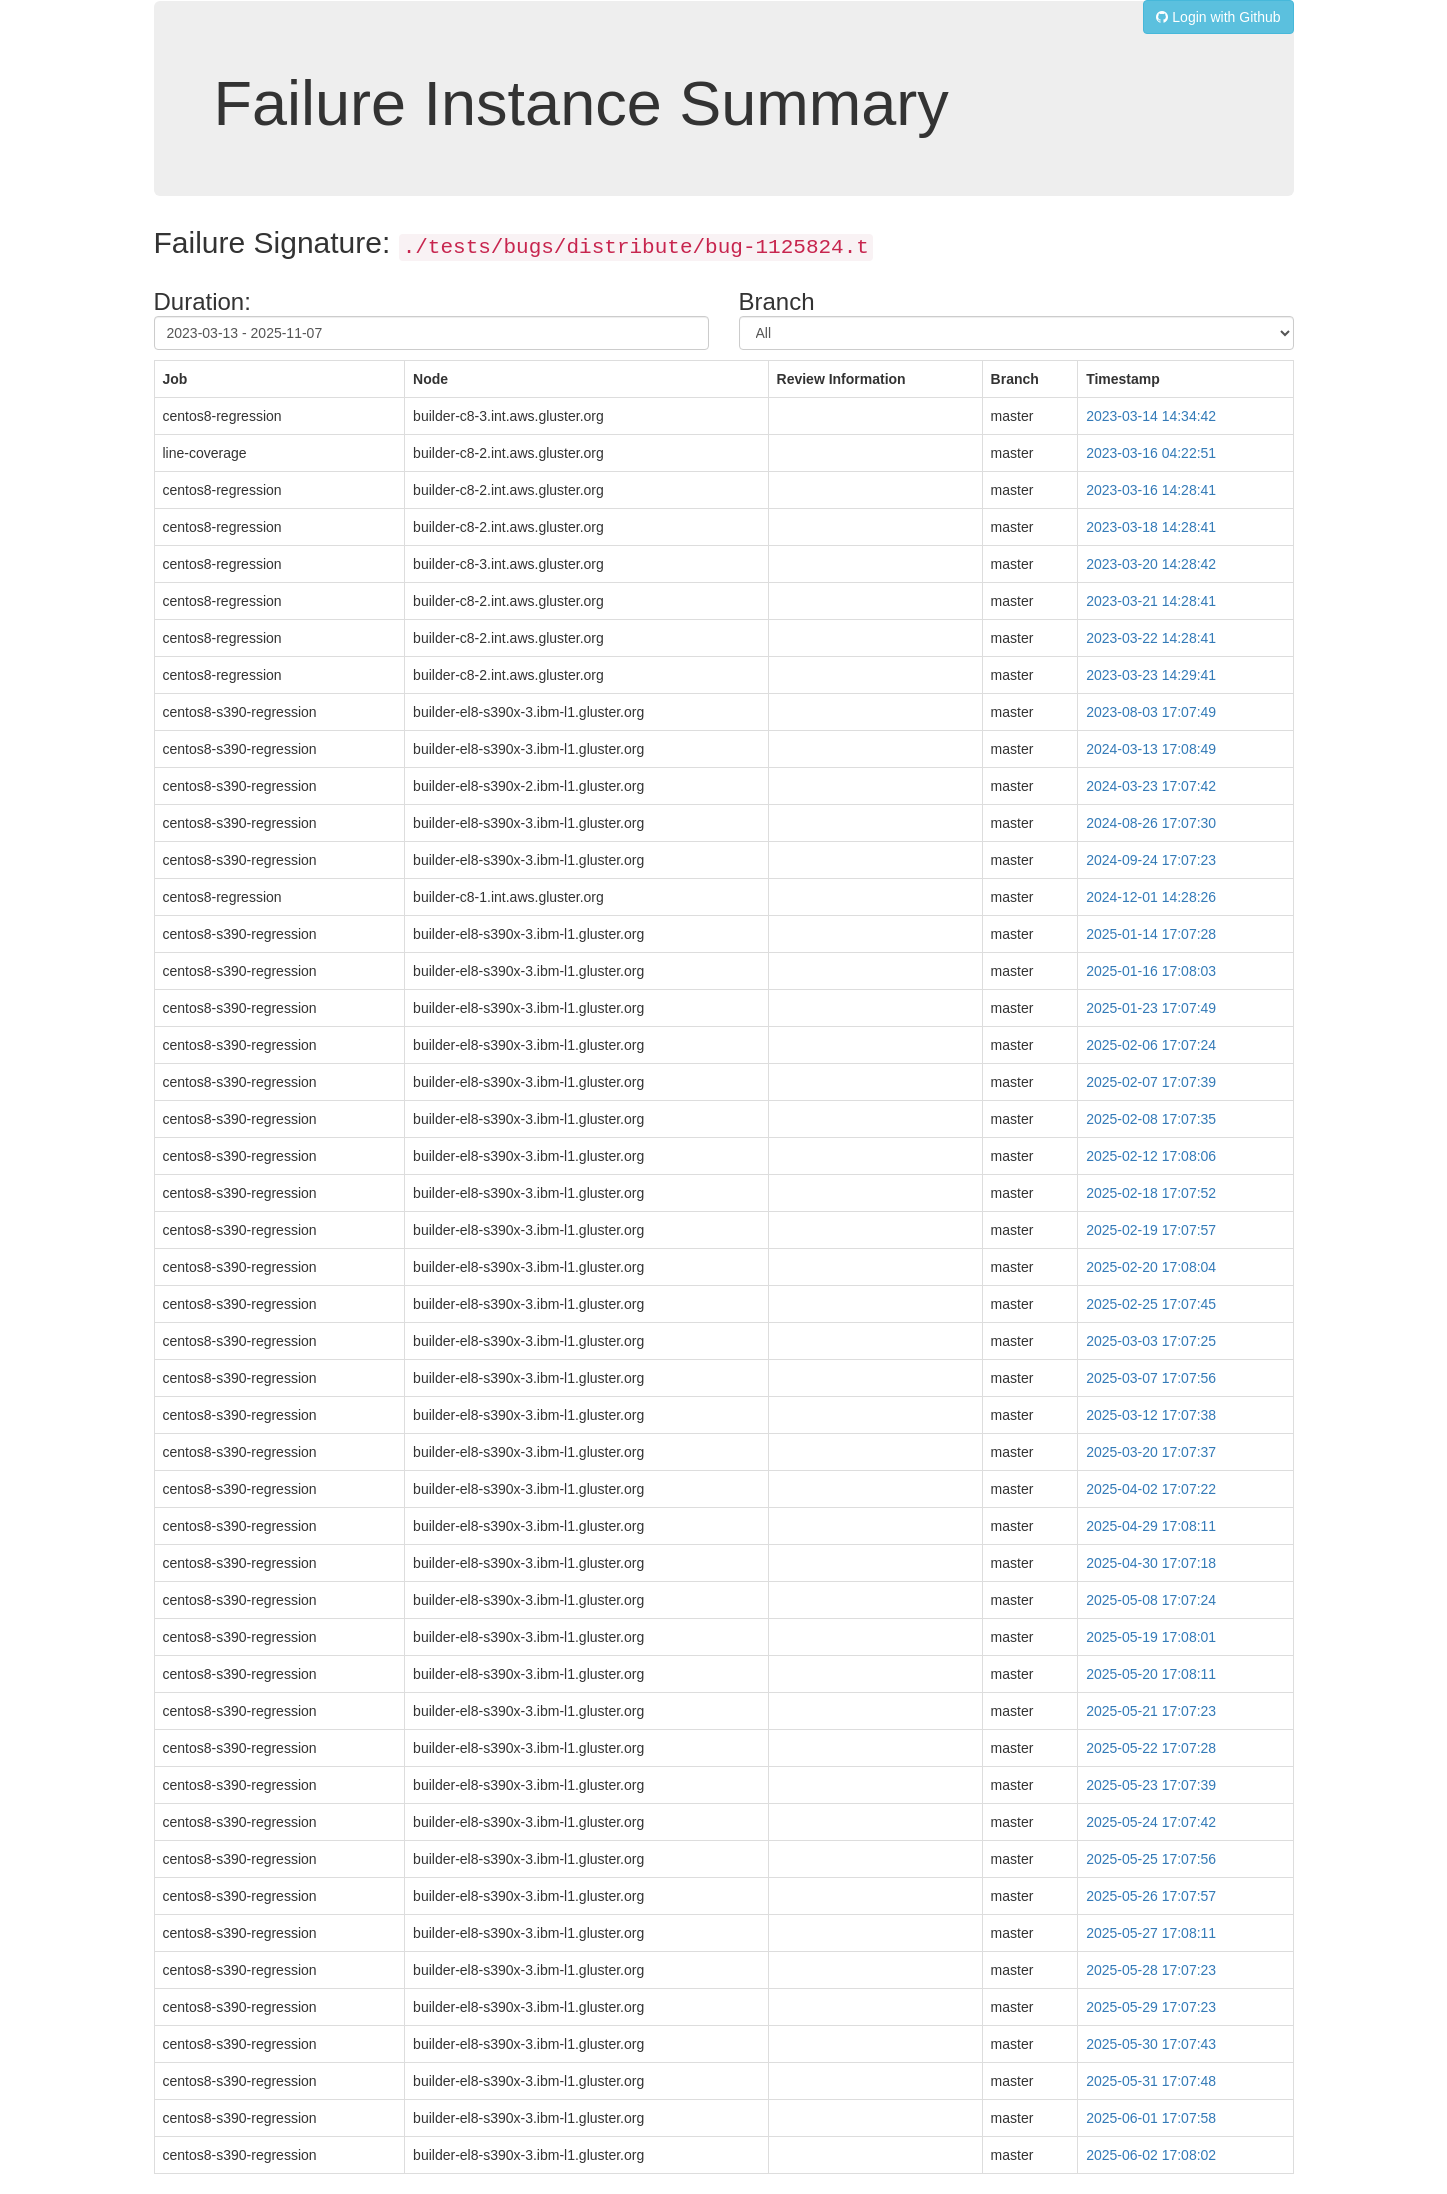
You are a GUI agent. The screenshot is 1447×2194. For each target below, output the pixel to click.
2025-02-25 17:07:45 (1151, 1304)
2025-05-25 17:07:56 (1151, 1859)
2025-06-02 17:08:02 (1151, 2155)
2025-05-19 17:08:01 (1151, 1637)
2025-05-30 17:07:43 (1151, 2044)
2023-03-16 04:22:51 (1151, 453)
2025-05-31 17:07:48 (1151, 2081)
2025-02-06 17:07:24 (1151, 1045)
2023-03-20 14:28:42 (1151, 564)
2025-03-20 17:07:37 (1151, 1452)
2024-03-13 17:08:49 (1151, 749)
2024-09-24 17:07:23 (1151, 860)
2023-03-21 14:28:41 (1151, 601)
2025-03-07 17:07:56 (1151, 1378)
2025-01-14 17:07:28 (1151, 934)
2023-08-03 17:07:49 (1151, 712)
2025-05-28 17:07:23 (1151, 1970)
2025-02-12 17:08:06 (1151, 1156)
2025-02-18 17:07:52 (1151, 1193)
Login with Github (1218, 17)
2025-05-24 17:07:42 (1151, 1822)
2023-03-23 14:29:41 (1151, 675)
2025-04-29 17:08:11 (1151, 1526)
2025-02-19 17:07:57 (1151, 1230)
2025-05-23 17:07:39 (1151, 1785)
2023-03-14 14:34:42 (1151, 416)
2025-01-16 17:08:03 (1151, 971)
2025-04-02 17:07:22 (1151, 1489)
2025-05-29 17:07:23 (1151, 2007)
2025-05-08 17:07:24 (1151, 1600)
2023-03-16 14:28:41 (1151, 490)
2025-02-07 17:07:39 (1151, 1082)
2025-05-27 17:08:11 (1151, 1933)
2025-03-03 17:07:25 (1151, 1341)
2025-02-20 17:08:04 (1151, 1267)
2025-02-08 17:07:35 (1151, 1119)
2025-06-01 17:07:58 (1151, 2118)
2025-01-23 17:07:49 (1151, 1008)
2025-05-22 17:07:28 (1151, 1748)
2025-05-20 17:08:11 (1151, 1674)
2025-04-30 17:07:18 (1151, 1563)
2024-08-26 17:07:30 (1151, 823)
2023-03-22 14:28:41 (1151, 638)
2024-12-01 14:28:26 (1151, 897)
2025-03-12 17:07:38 (1151, 1415)
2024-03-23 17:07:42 (1151, 786)
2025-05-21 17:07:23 (1151, 1711)
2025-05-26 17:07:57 (1151, 1896)
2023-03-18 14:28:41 (1151, 527)
